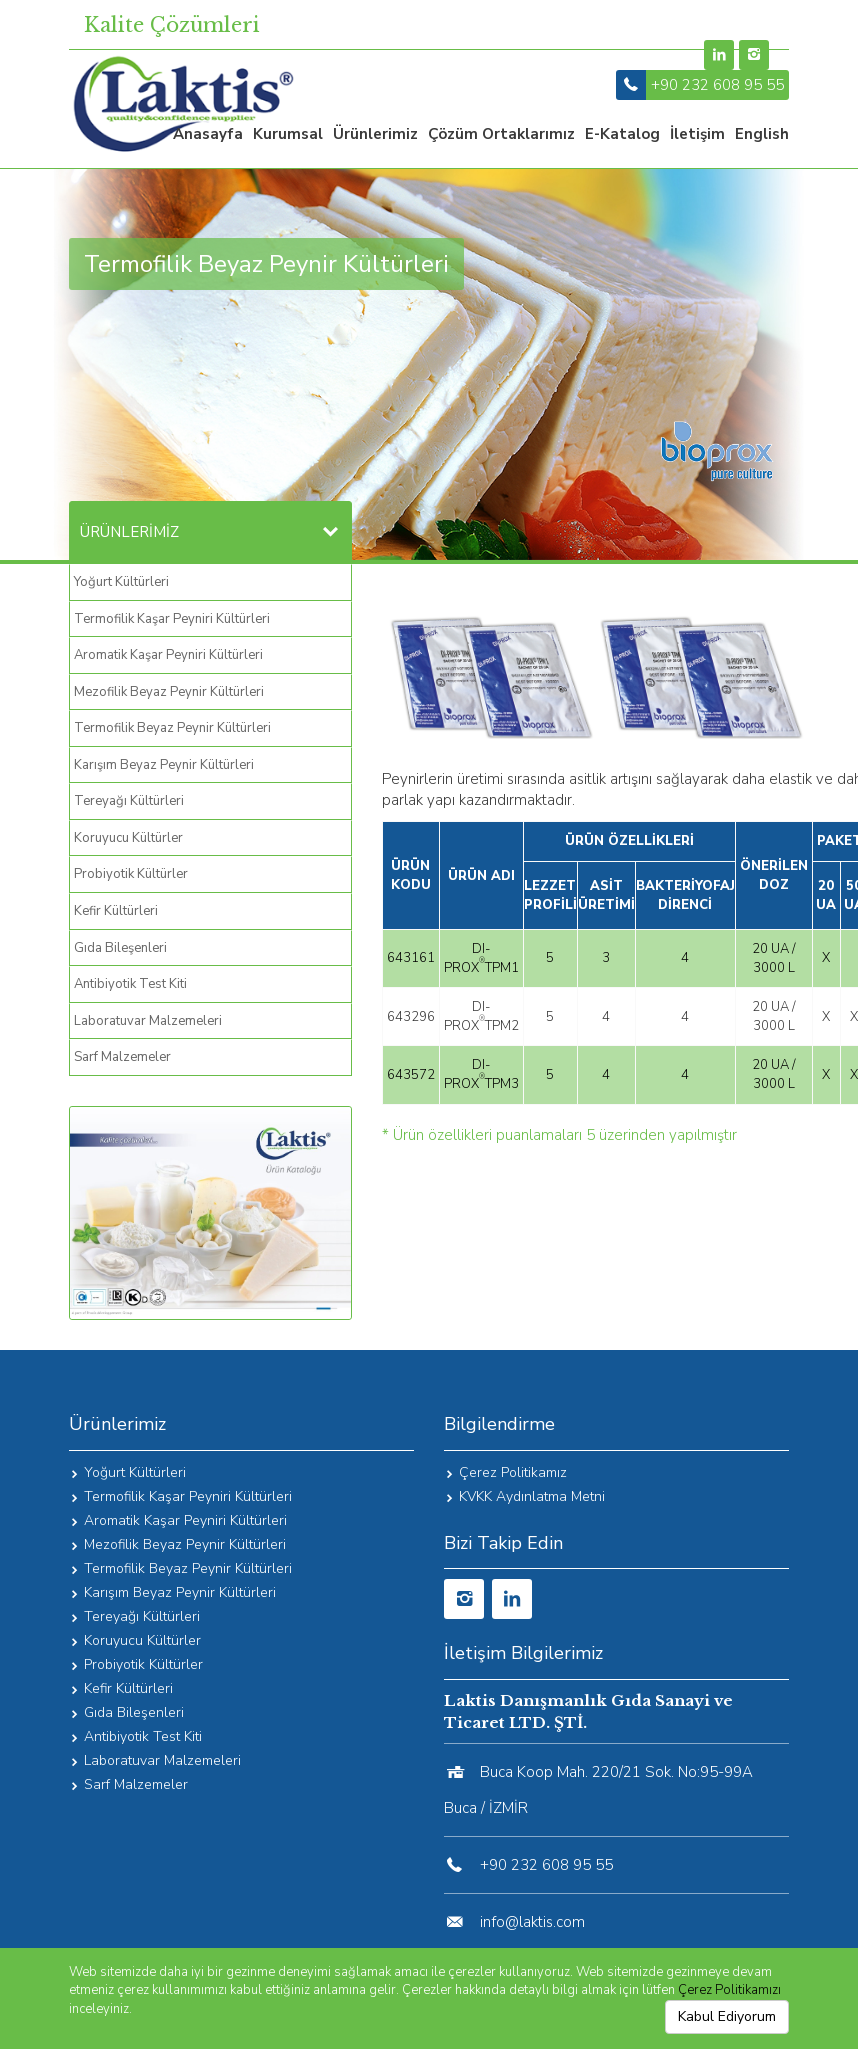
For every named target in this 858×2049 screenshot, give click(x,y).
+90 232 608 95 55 (717, 85)
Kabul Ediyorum (727, 2016)
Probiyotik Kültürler (131, 874)
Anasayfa (208, 134)
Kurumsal (288, 134)
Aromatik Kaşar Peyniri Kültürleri (168, 655)
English (762, 134)
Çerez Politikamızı (729, 1990)
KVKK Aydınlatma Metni (532, 1496)
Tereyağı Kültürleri (129, 801)
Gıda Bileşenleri (120, 948)
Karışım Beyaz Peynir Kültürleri (164, 765)
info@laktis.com (532, 1922)
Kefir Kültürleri (116, 911)
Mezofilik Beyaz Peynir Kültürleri (169, 692)
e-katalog (622, 134)
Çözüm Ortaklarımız (501, 134)
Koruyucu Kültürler (128, 838)
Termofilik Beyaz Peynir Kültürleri (172, 728)
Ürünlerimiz (375, 134)
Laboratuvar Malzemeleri (148, 1021)
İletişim (697, 134)
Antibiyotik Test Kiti (130, 984)
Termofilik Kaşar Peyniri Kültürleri (172, 619)
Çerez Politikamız (513, 1472)
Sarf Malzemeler (122, 1057)
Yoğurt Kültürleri (121, 582)
